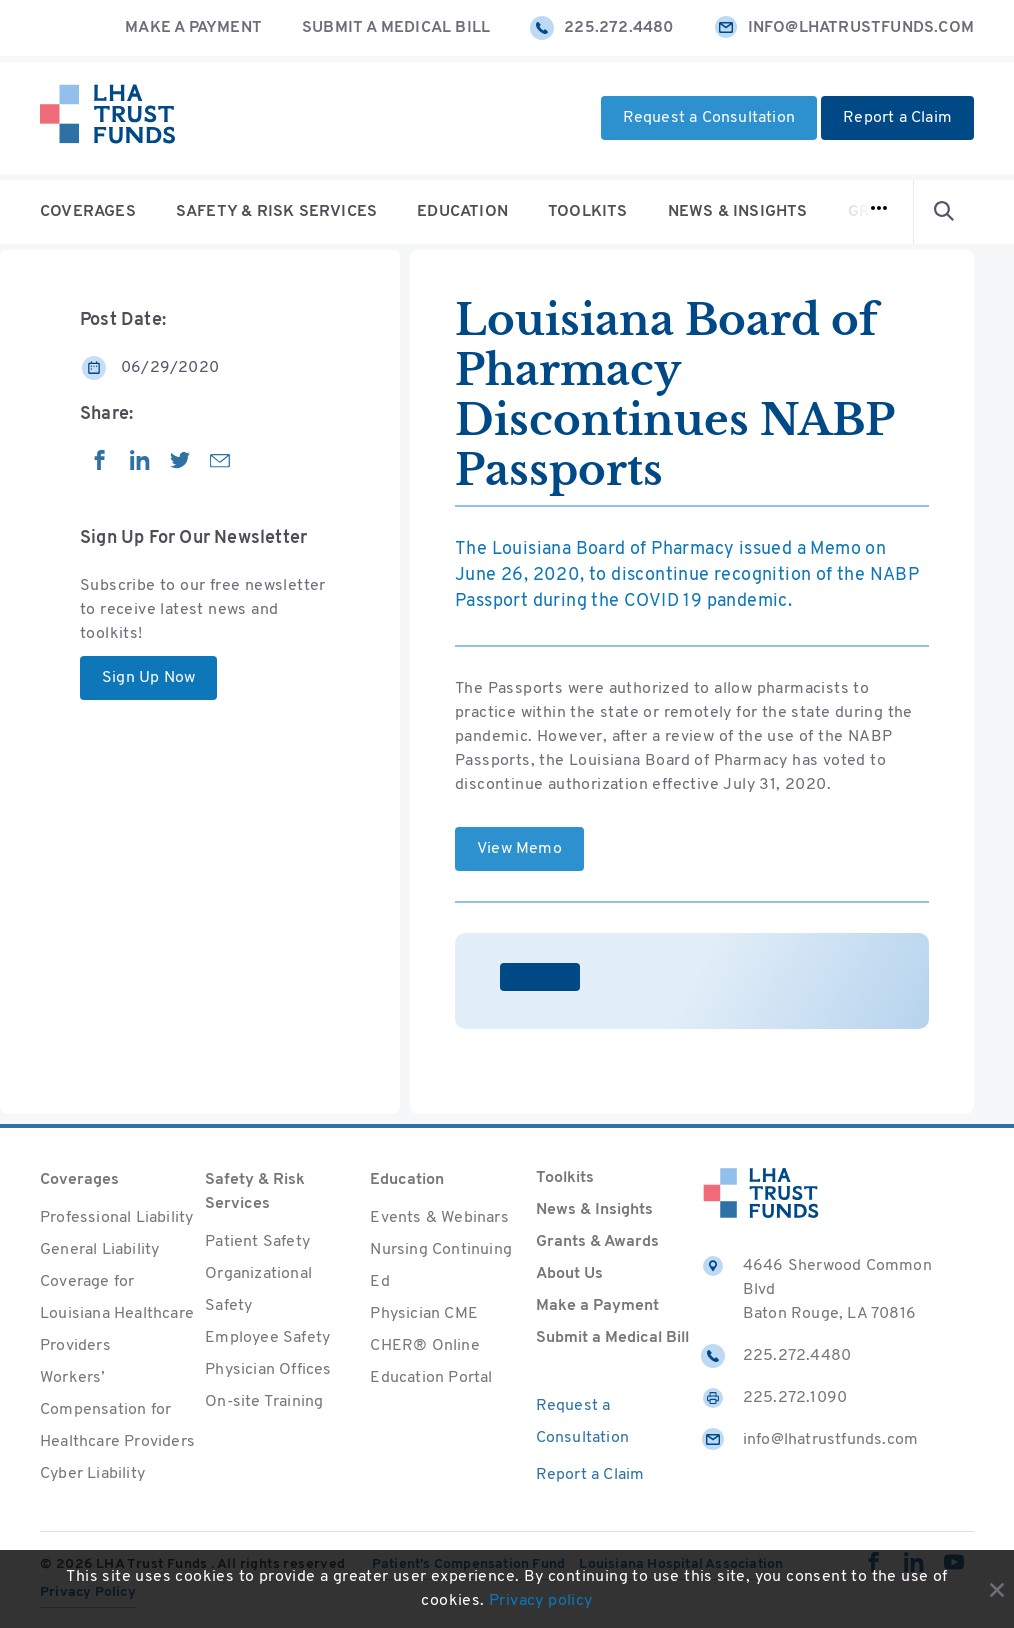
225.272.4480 (601, 28)
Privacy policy (541, 1601)
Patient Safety (257, 1242)
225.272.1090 (774, 1398)
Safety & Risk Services (276, 212)
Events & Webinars (439, 1218)
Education (462, 212)
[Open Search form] (944, 212)
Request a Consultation (709, 118)
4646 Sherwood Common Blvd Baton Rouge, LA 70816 (816, 1288)
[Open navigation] (879, 212)
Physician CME (424, 1314)
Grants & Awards (597, 1242)
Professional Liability (116, 1218)
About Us (569, 1274)
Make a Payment (193, 28)
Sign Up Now (148, 678)
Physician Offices (268, 1370)
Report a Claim (897, 118)
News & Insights (738, 212)
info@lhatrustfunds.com (844, 28)
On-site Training (264, 1402)
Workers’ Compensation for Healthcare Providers (117, 1410)
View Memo (519, 849)
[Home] (107, 118)
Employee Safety (267, 1338)
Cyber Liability (92, 1474)
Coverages (88, 212)
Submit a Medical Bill (396, 28)
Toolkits (588, 212)
